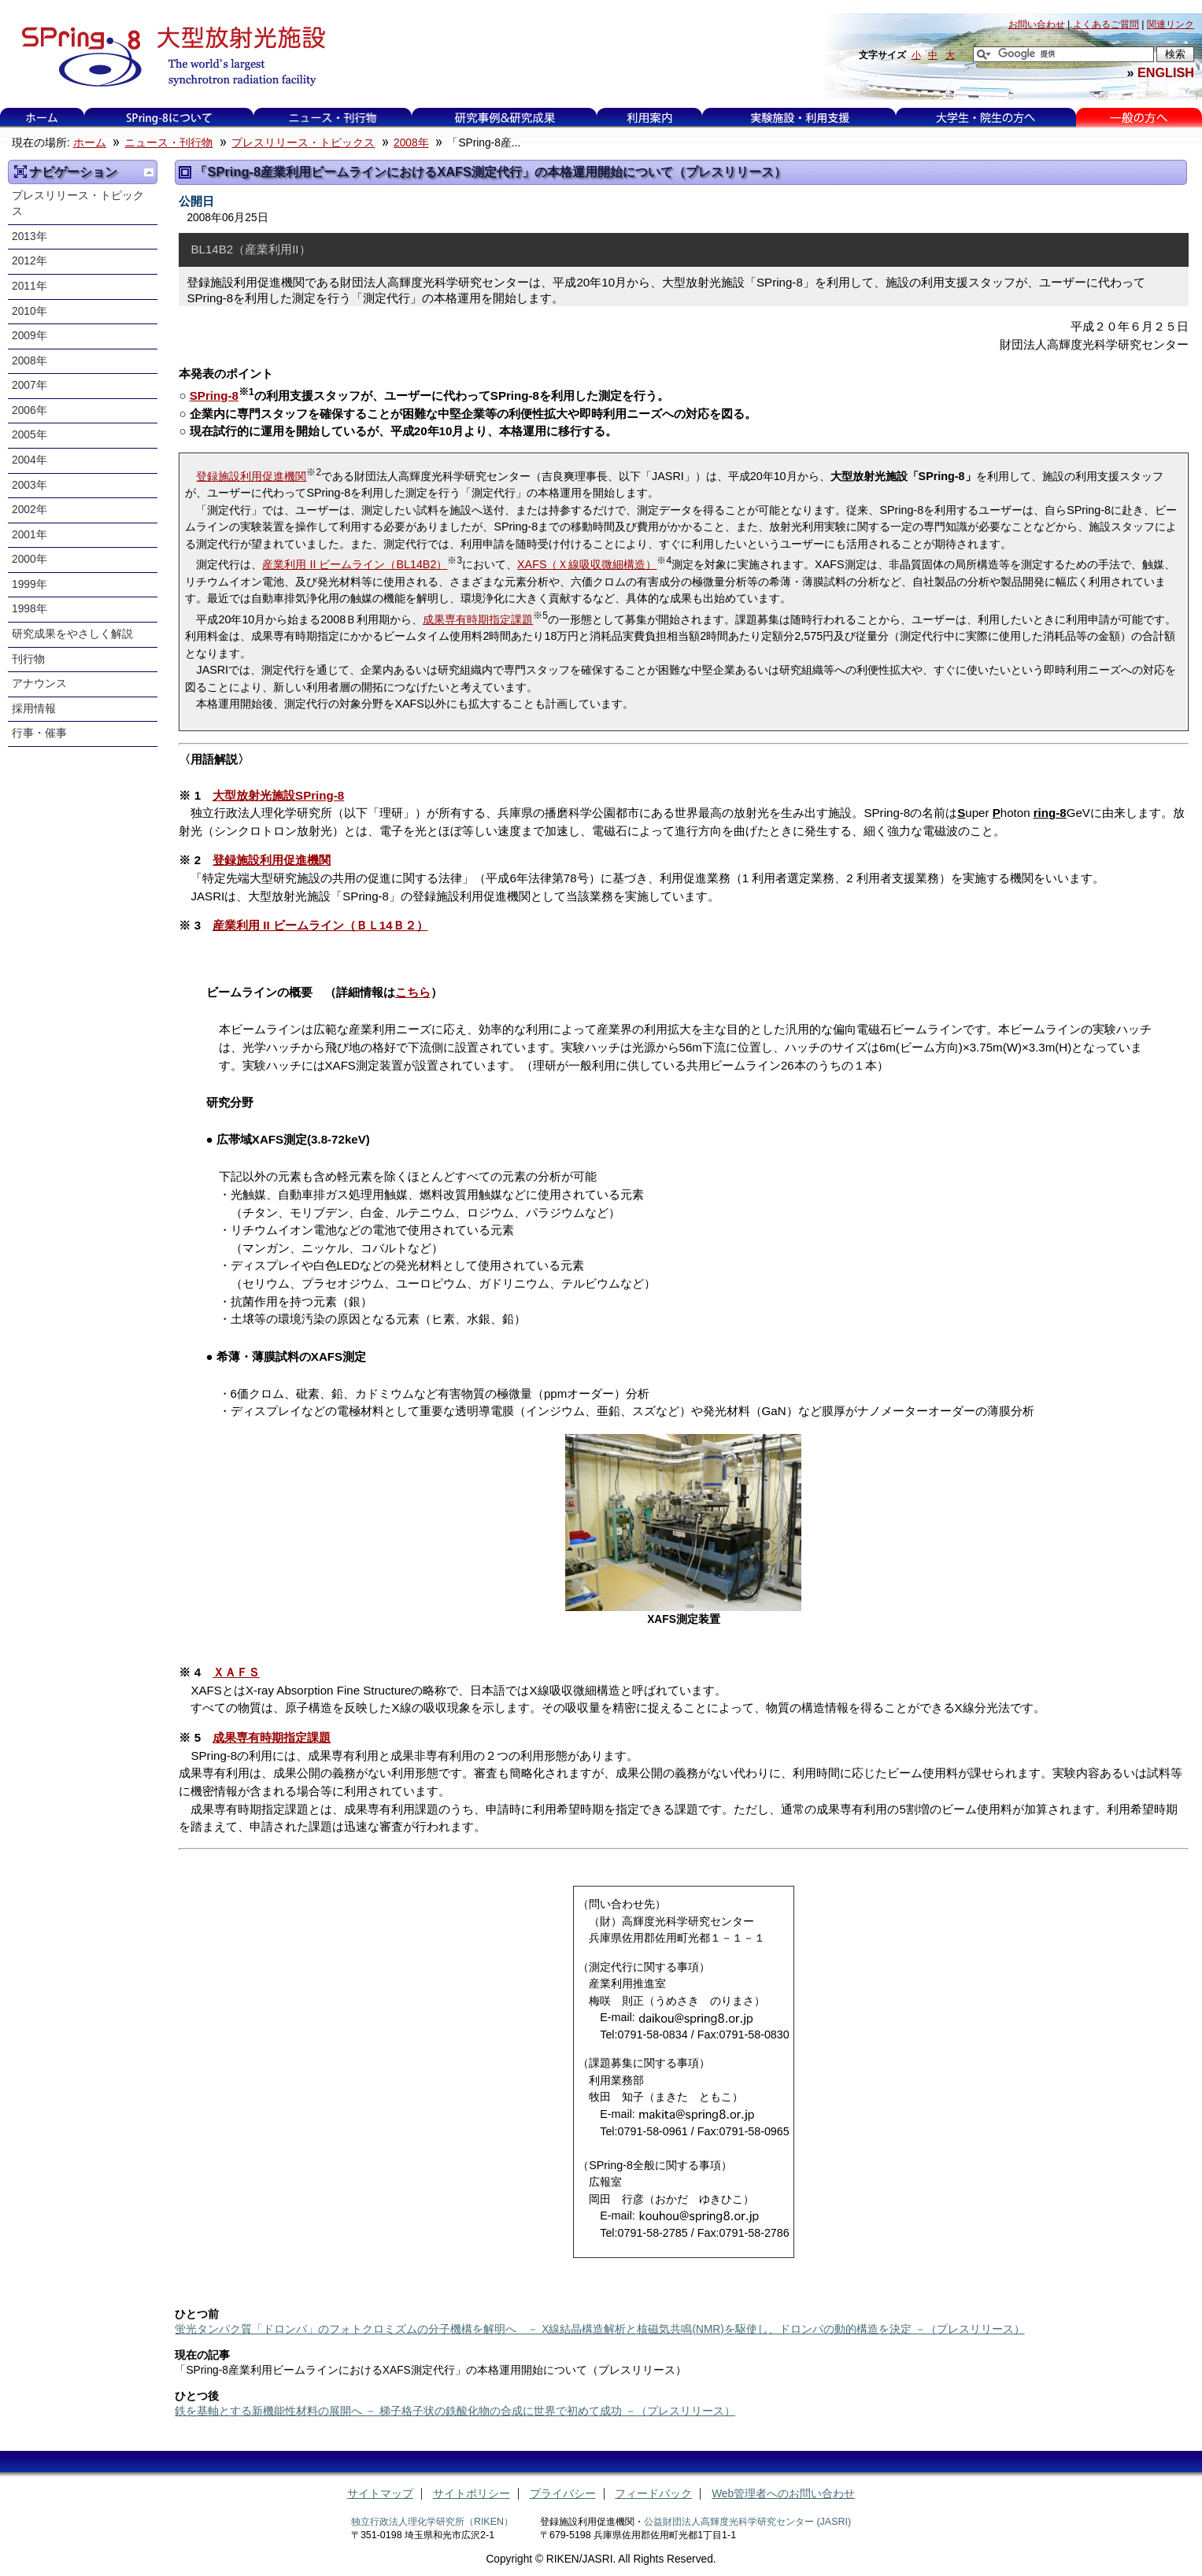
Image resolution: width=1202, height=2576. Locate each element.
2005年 (29, 435)
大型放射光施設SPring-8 (278, 795)
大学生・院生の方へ (985, 118)
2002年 (29, 510)
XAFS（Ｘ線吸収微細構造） (586, 564)
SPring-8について (168, 118)
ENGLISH (1165, 72)
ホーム (41, 118)
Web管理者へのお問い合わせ (783, 2494)
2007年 (29, 385)
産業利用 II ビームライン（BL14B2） (354, 564)
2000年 (29, 559)
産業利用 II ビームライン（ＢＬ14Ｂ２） (320, 925)
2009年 (29, 336)
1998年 (29, 609)
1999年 (29, 584)
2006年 (29, 410)
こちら (413, 992)
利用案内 (649, 118)
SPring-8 (214, 395)
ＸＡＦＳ (236, 1672)
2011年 (29, 286)
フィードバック (653, 2494)
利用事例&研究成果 (504, 118)
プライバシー (563, 2494)
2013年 (29, 236)
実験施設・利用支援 (799, 118)
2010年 (29, 311)
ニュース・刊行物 (333, 118)
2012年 (29, 261)
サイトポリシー (471, 2494)
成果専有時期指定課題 (478, 619)
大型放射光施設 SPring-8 (168, 56)
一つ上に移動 (148, 172)
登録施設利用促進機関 (251, 476)
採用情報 (34, 709)
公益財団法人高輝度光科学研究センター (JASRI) (747, 2521)
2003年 (29, 485)
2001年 (29, 535)
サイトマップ (380, 2494)
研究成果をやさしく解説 (72, 634)
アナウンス (39, 683)
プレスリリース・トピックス (303, 143)
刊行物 (28, 659)
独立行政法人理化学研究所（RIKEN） (432, 2521)
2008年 (411, 143)
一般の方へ (1138, 118)
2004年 (29, 460)
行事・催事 (39, 733)
